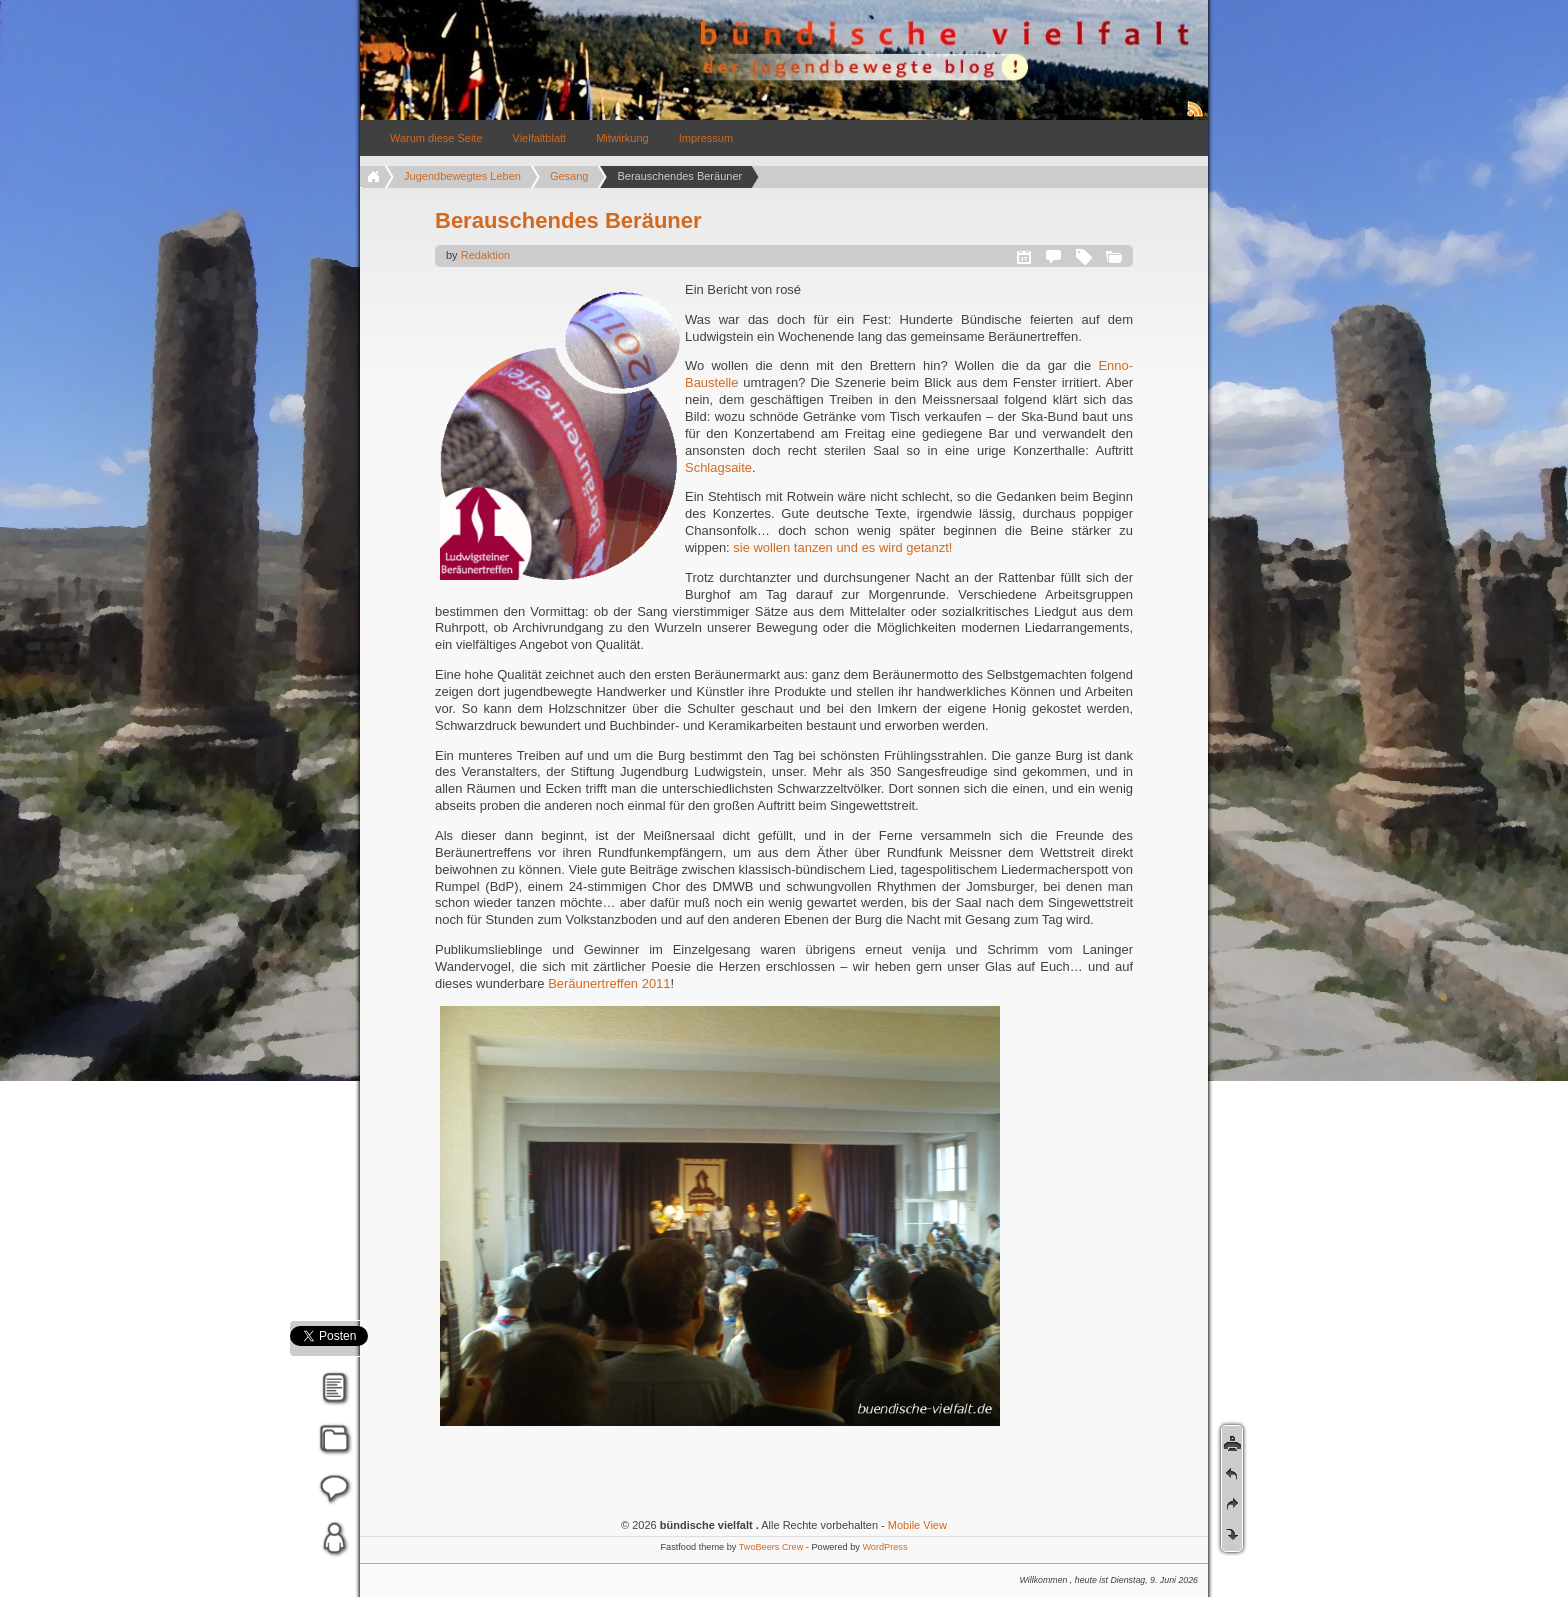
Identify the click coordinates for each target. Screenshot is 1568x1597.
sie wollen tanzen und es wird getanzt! (842, 547)
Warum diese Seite (436, 138)
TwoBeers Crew (771, 1547)
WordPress (884, 1547)
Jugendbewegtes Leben (462, 176)
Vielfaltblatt (540, 138)
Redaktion (486, 255)
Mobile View (917, 1525)
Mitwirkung (622, 138)
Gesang (569, 176)
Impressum (706, 138)
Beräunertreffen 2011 (609, 983)
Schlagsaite (718, 467)
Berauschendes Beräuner (568, 220)
